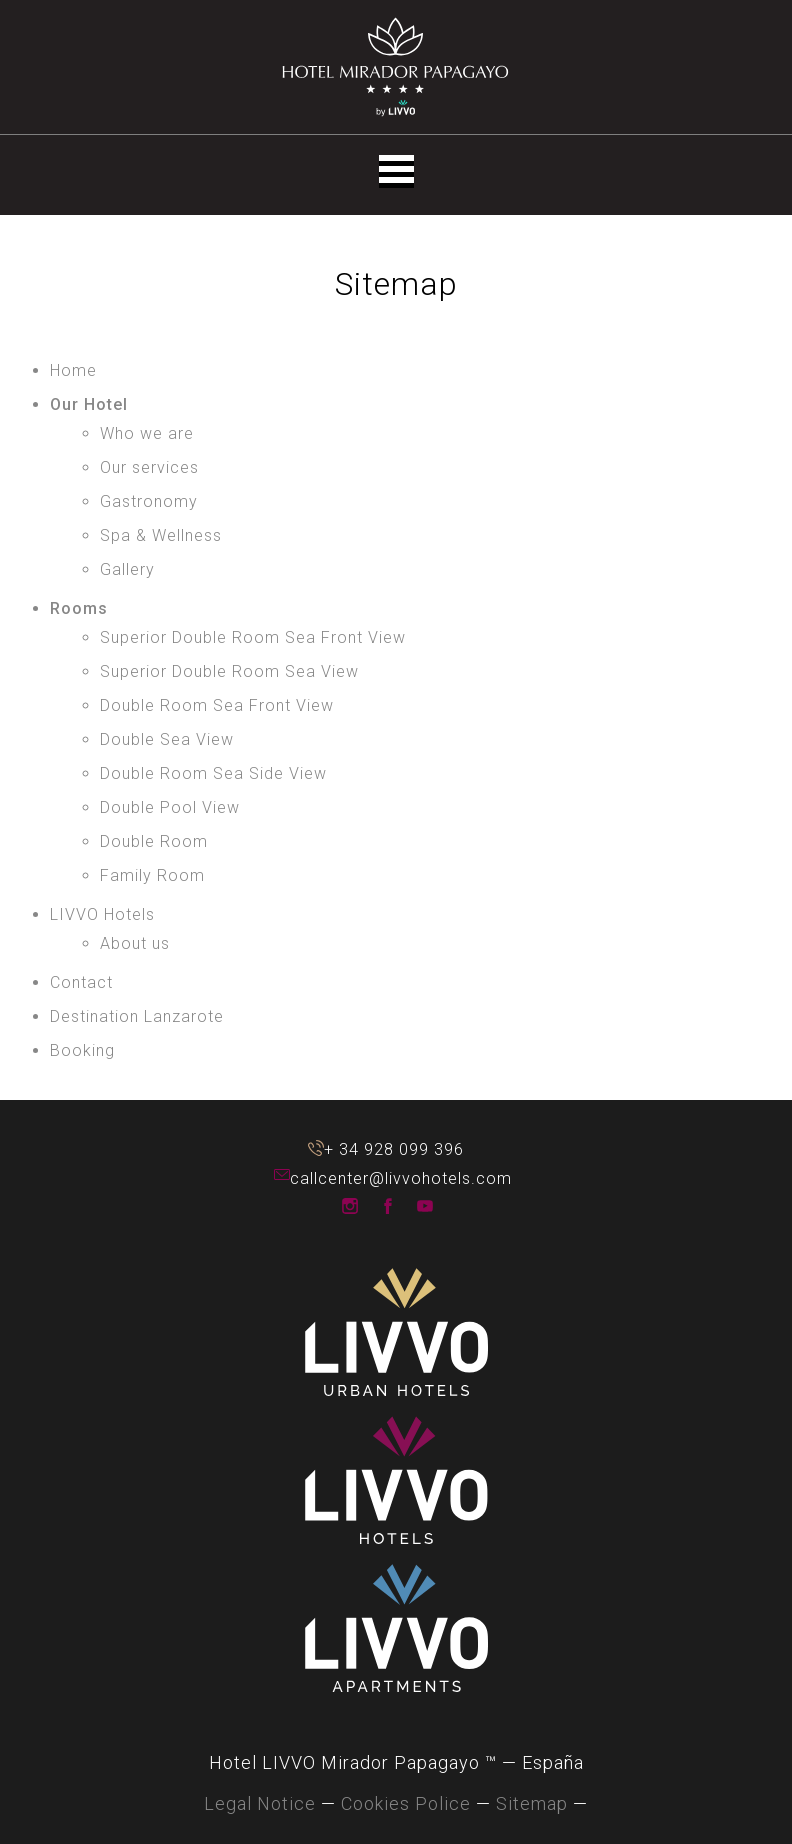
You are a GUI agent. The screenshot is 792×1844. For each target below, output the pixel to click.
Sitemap (532, 1803)
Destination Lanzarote (137, 1016)
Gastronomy (149, 501)
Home (73, 370)
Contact (81, 982)
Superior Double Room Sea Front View (253, 637)
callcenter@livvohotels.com (282, 1177)
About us (135, 943)
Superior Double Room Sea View (229, 671)
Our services (149, 467)
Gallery (127, 569)
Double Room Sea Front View (217, 705)
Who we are (147, 433)
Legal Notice (260, 1803)
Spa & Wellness (161, 535)
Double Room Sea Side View (213, 773)
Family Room (152, 875)
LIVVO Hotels (102, 914)
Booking (82, 1050)
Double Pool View (170, 807)
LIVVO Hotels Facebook (388, 1206)
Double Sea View (167, 739)
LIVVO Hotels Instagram (350, 1206)
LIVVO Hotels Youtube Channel (425, 1206)
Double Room (154, 841)
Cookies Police (406, 1803)
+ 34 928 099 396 (316, 1148)
